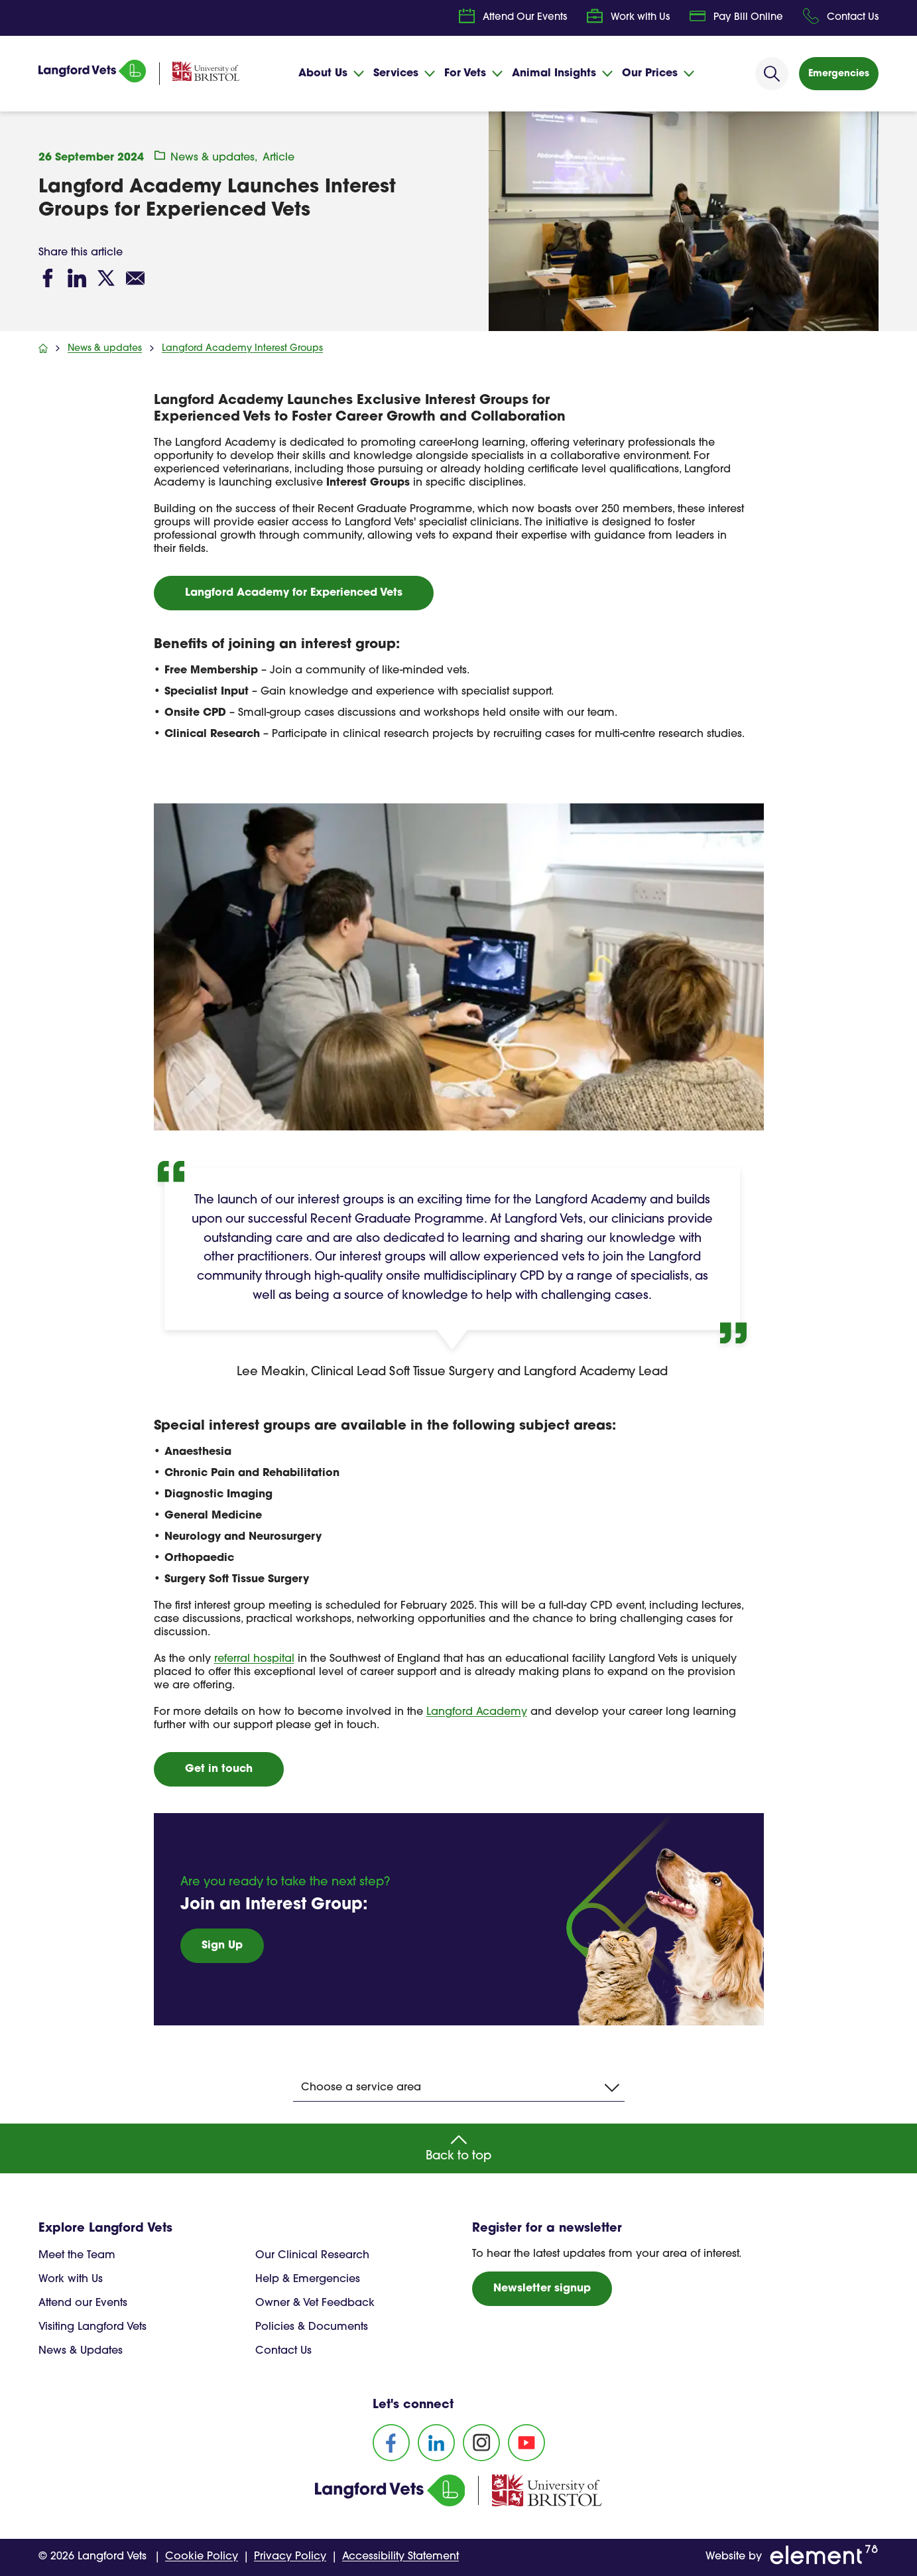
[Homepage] (92, 80)
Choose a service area (460, 2087)
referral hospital (254, 1659)
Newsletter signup (542, 2288)
